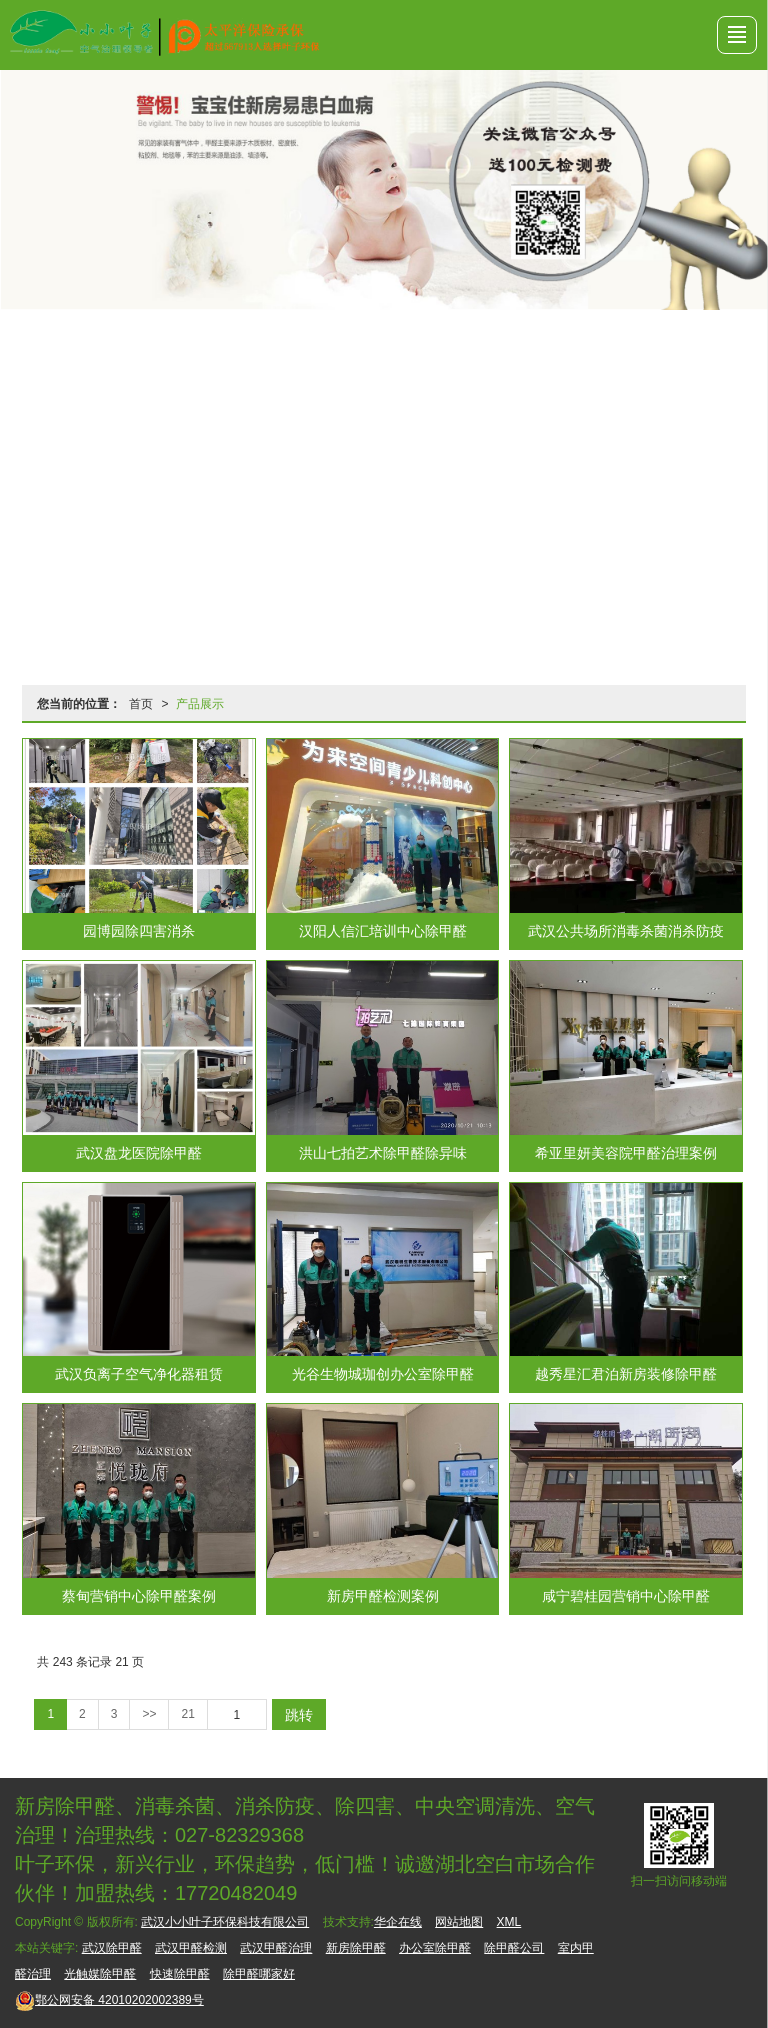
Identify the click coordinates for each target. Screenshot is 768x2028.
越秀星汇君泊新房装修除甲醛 (626, 1374)
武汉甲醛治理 (276, 1948)
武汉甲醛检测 (191, 1948)
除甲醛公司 (514, 1948)
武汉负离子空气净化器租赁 (139, 1374)
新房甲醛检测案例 (383, 1596)
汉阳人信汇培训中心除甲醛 (383, 931)
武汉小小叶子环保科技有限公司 (225, 1922)
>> (149, 1714)
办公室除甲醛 (435, 1948)
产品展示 (200, 704)
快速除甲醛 (180, 1974)
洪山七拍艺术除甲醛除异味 (383, 1153)
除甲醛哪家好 (259, 1974)
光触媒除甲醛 (100, 1974)
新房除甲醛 (356, 1948)
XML (509, 1922)
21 (187, 1714)
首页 (141, 704)
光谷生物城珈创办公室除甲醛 (383, 1374)
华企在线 (398, 1922)
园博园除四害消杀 (139, 931)
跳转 (299, 1715)
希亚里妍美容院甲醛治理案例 (626, 1153)
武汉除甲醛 (112, 1948)
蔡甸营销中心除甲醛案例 (139, 1596)
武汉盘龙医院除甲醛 (139, 1153)
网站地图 (459, 1922)
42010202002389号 (109, 2000)
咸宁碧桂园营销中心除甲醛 (626, 1596)
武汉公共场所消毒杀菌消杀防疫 (626, 931)
